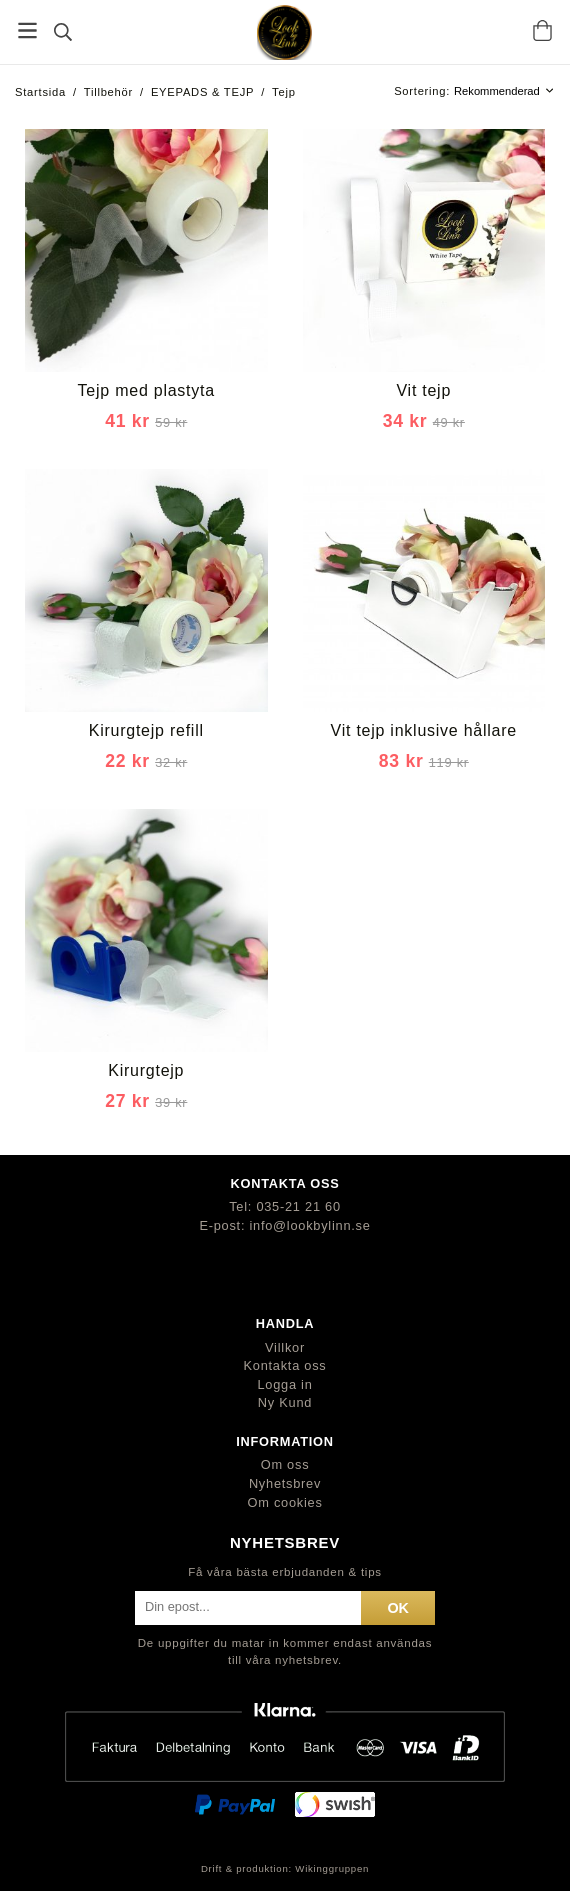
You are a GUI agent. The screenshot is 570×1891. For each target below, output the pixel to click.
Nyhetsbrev (285, 1483)
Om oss (285, 1464)
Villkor (285, 1347)
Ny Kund (285, 1402)
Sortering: (424, 91)
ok (398, 1608)
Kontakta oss (285, 1365)
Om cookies (284, 1502)
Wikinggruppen (332, 1868)
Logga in (284, 1384)
